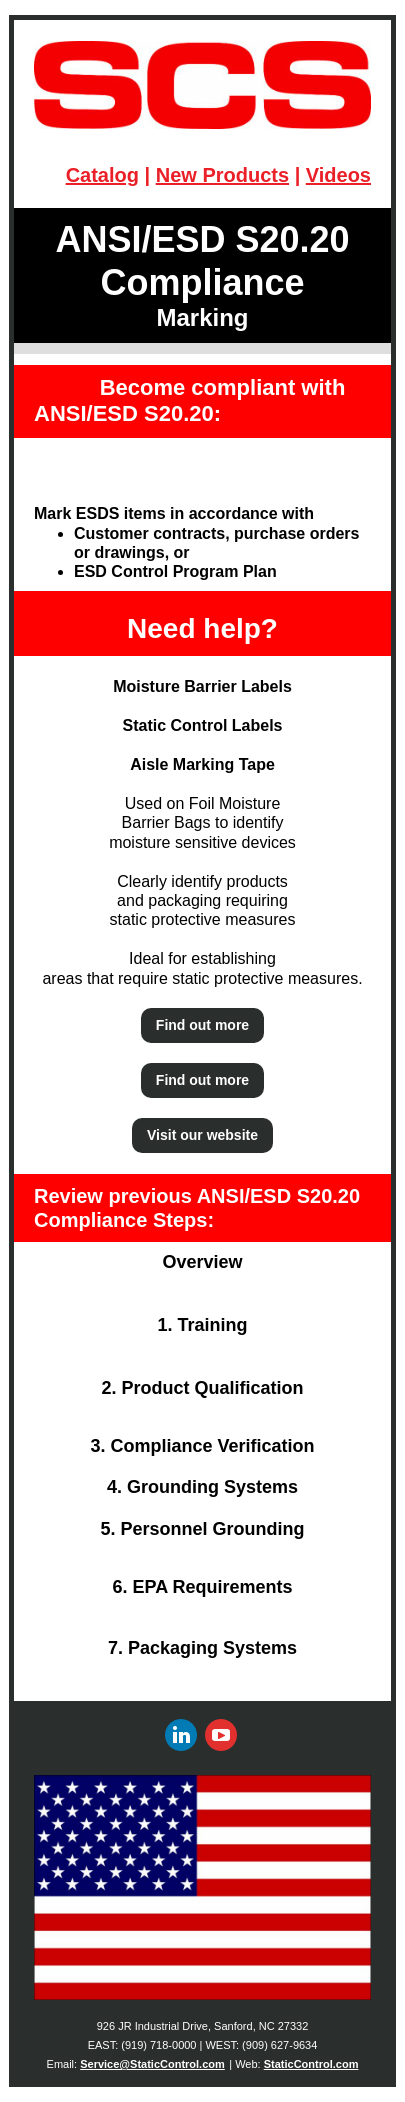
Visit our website (202, 1135)
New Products (222, 175)
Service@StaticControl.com (152, 2064)
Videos (338, 175)
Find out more (202, 1025)
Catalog (102, 175)
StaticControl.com (311, 2064)
